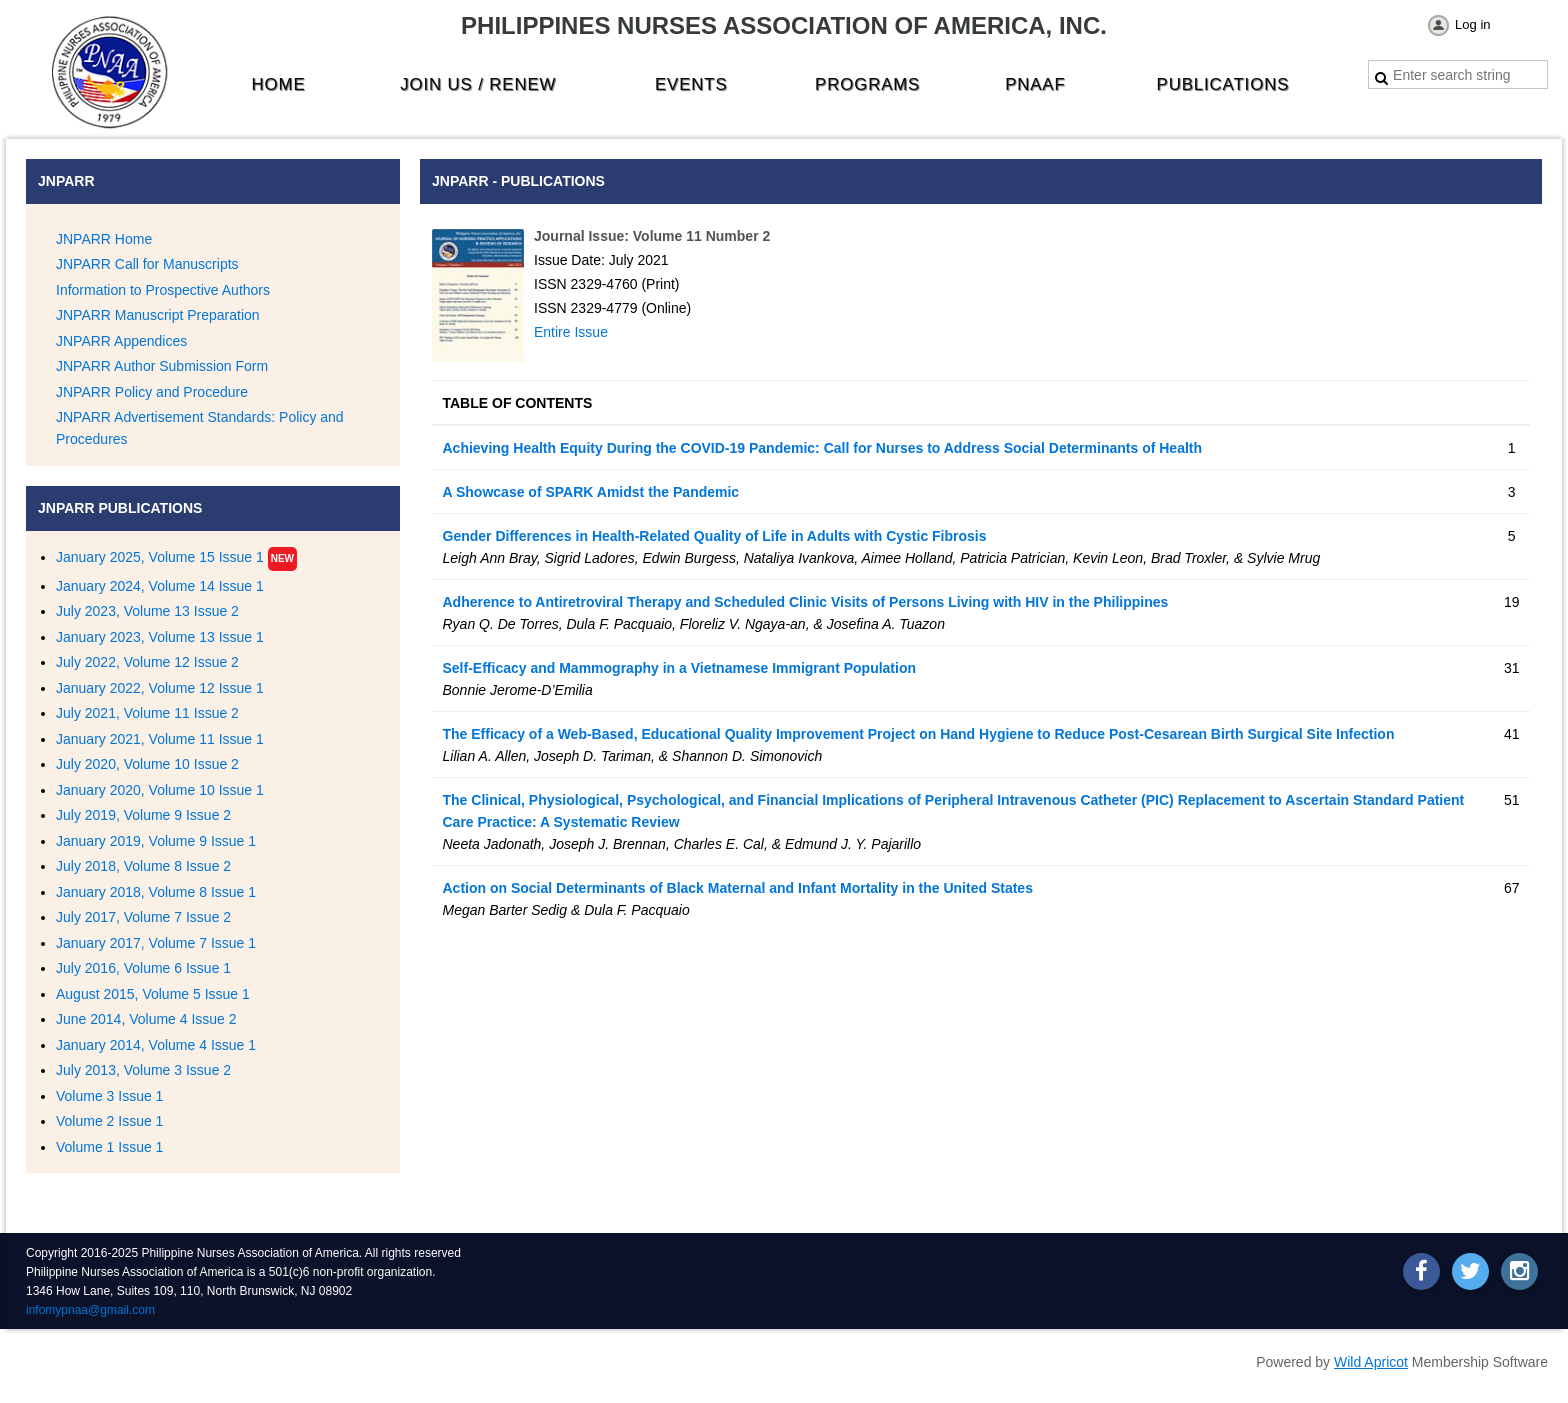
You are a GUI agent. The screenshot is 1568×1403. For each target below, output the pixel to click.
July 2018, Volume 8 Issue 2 (143, 866)
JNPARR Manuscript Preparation (158, 315)
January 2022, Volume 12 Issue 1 (160, 688)
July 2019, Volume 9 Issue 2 (143, 815)
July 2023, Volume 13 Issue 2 (147, 611)
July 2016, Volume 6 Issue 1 (143, 968)
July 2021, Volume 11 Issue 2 (147, 713)
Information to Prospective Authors (163, 290)
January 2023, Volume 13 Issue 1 (160, 637)
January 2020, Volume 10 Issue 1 (160, 790)
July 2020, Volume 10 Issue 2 (147, 764)
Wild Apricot (1371, 1362)
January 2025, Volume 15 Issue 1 (160, 557)
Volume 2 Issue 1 (109, 1121)
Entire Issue (571, 332)
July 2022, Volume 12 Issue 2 (147, 662)
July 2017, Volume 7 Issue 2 (143, 917)
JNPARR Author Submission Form (162, 366)
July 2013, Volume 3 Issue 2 (143, 1070)
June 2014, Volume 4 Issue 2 (146, 1019)
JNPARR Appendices (121, 341)
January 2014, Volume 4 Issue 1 (156, 1045)
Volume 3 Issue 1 (109, 1096)
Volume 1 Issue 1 (109, 1147)
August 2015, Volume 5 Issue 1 (153, 994)
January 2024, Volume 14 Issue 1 (160, 586)
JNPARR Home (104, 239)
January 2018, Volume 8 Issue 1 (156, 892)
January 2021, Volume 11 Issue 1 (160, 739)
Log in (1472, 24)
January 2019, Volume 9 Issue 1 (156, 841)
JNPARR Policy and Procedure (152, 392)
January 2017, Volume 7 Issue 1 (156, 943)
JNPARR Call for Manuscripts (147, 264)
